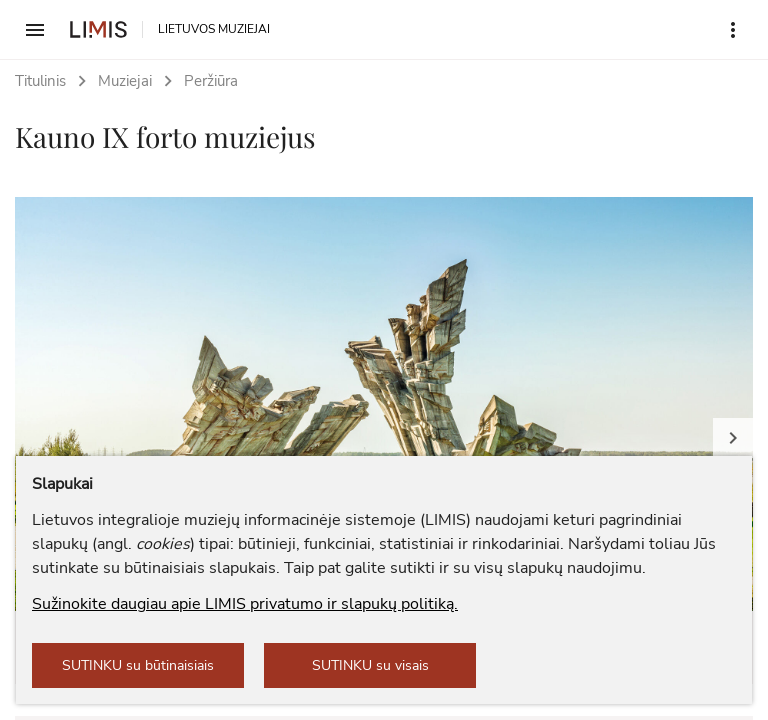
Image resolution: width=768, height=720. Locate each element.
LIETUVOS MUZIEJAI (214, 29)
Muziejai (125, 81)
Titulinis (40, 81)
